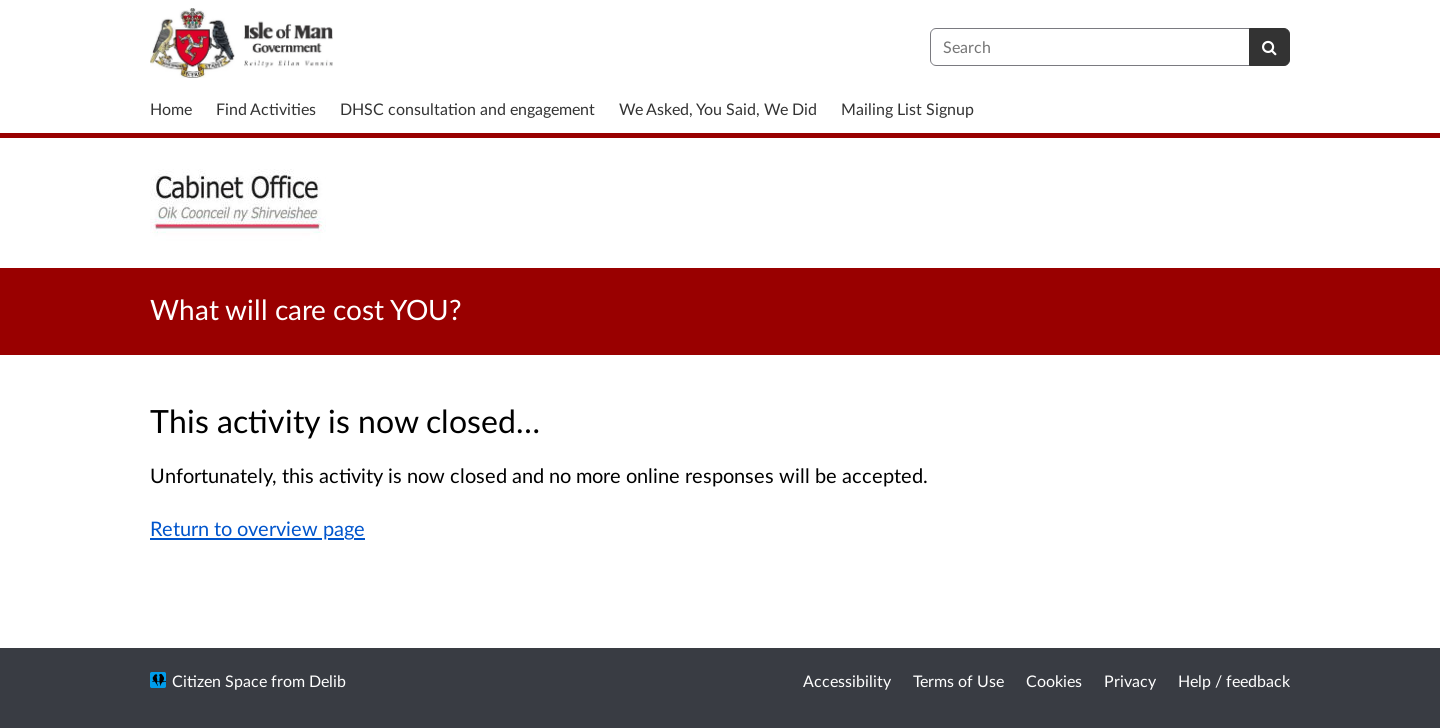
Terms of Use (958, 680)
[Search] (1269, 47)
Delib (327, 680)
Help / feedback (1234, 680)
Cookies (1054, 680)
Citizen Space (219, 680)
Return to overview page (257, 528)
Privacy (1130, 680)
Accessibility (847, 680)
